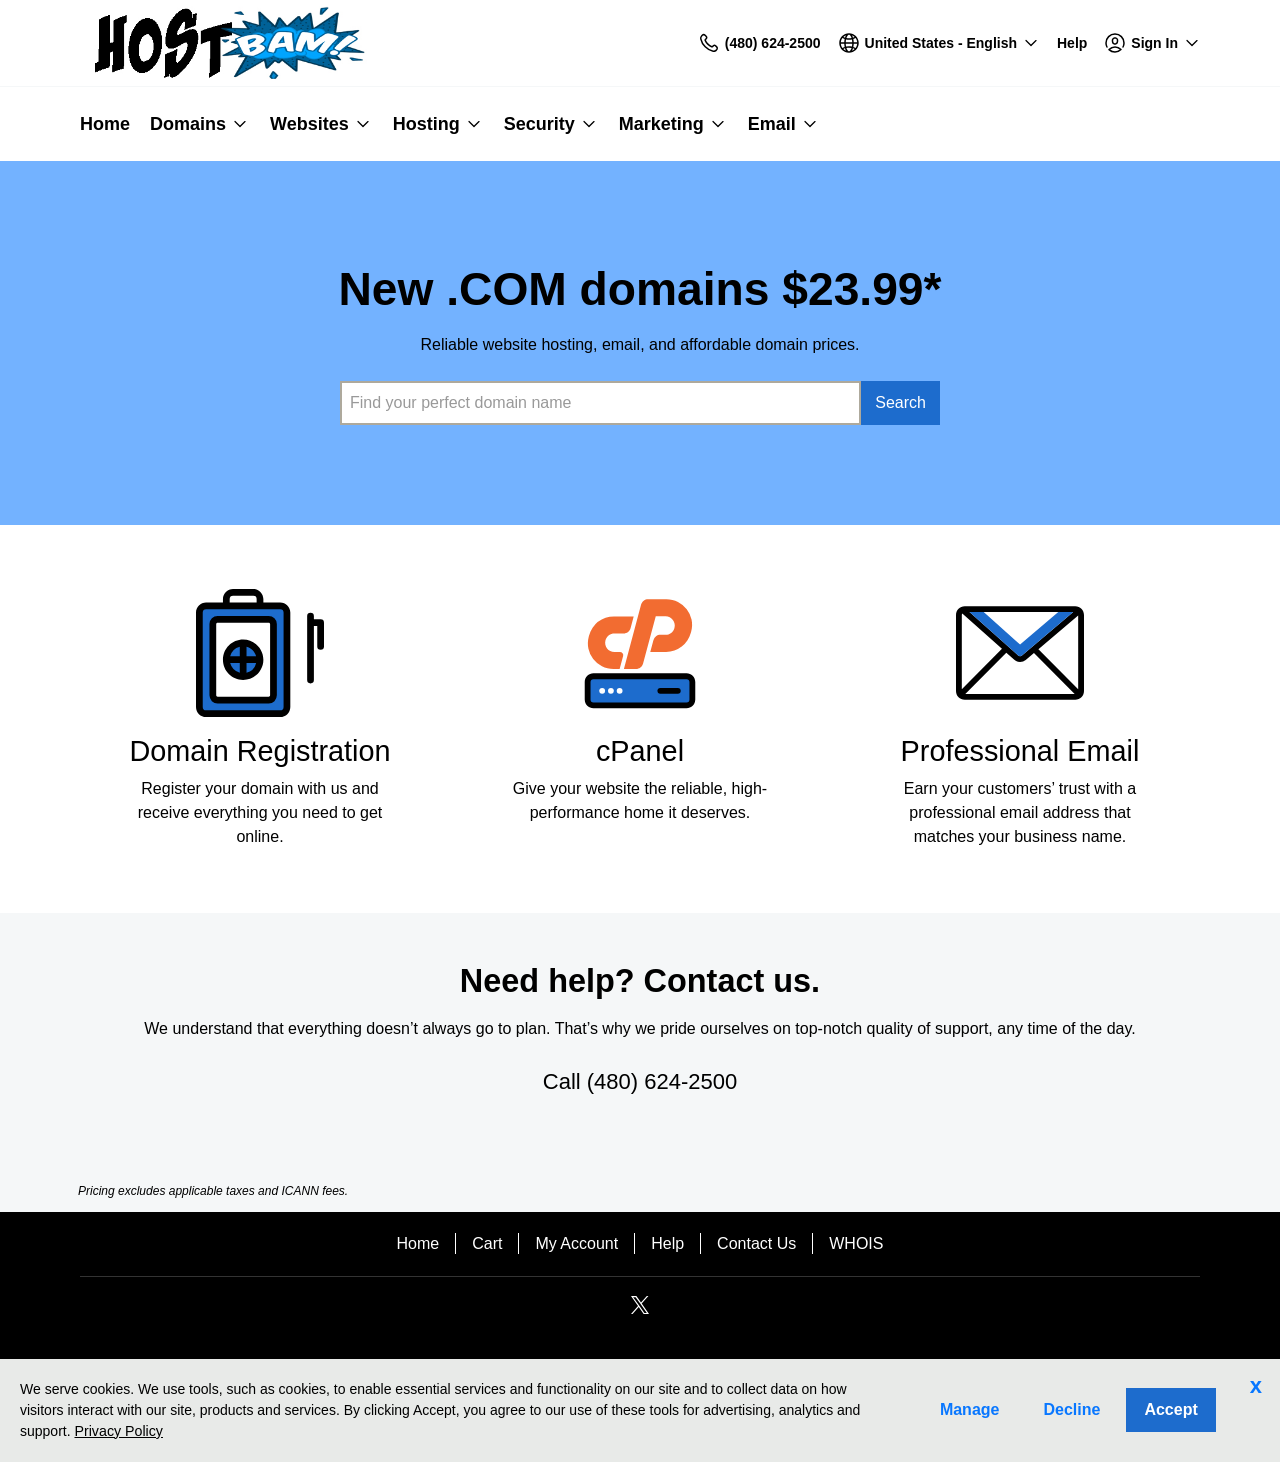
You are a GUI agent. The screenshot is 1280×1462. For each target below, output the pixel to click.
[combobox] (600, 403)
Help (667, 1243)
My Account (576, 1243)
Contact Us (756, 1243)
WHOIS (856, 1243)
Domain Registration (259, 751)
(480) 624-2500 (662, 1081)
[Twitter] (640, 1311)
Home (418, 1243)
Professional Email (1020, 751)
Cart (487, 1243)
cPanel (640, 751)
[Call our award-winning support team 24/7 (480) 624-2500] (1072, 43)
